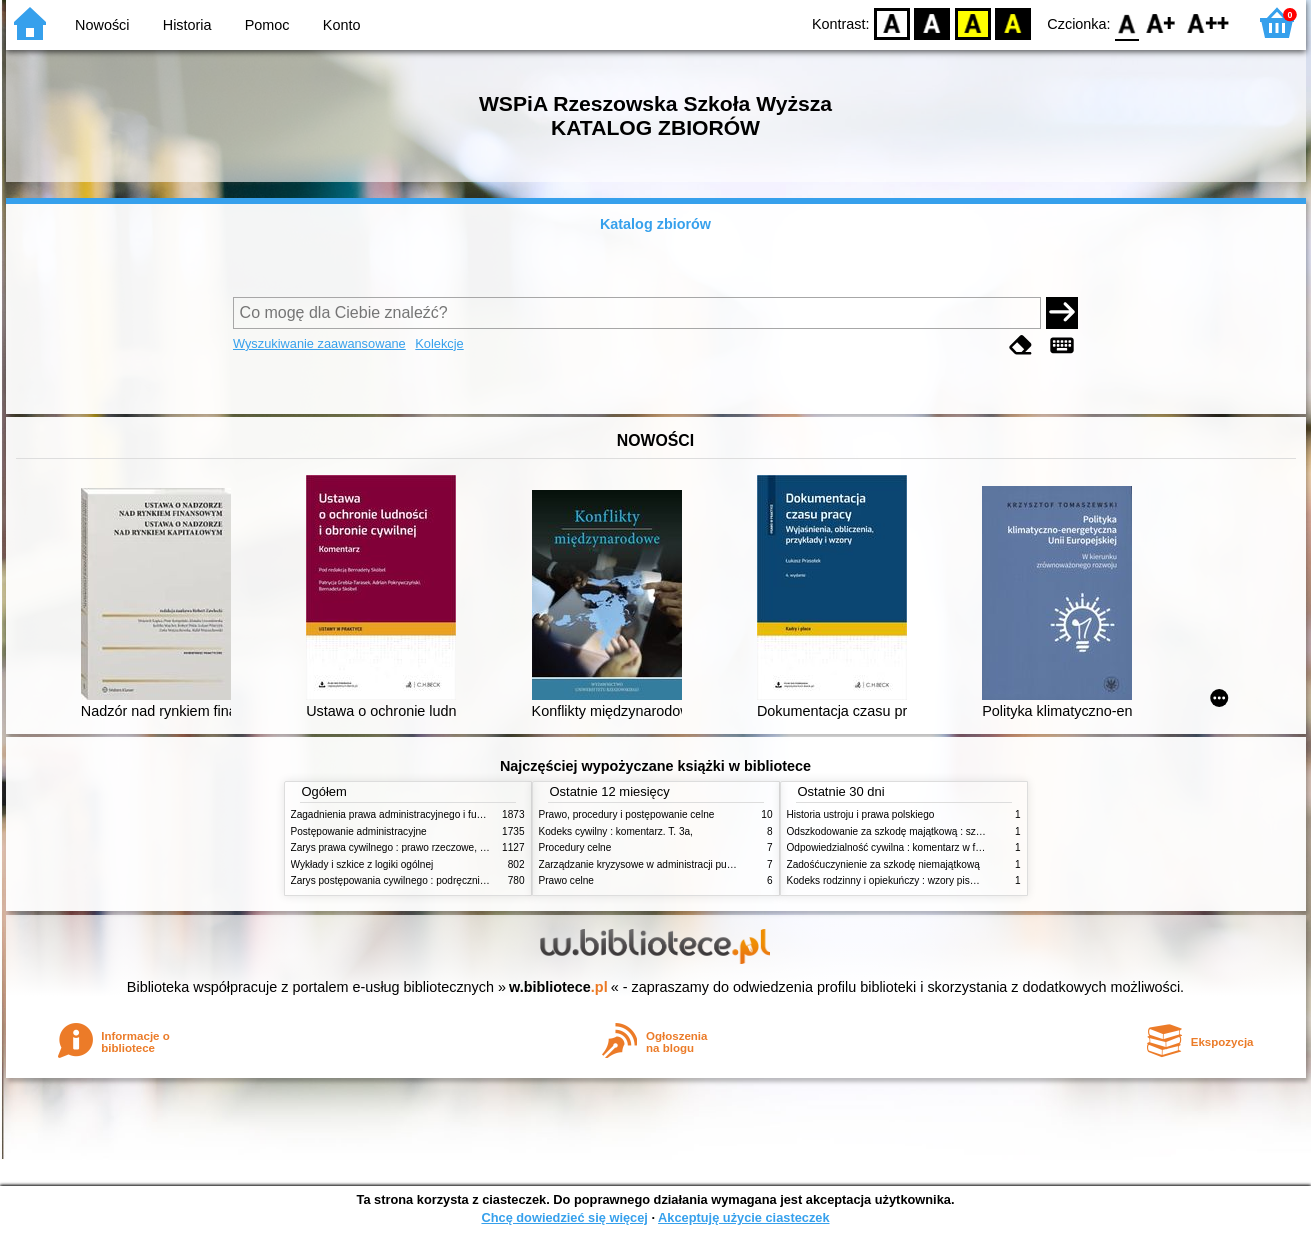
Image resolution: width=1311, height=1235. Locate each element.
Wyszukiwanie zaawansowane (319, 343)
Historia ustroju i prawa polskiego (861, 814)
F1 (1161, 22)
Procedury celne (575, 847)
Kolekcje (439, 343)
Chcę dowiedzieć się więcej (564, 1217)
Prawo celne (566, 880)
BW (933, 22)
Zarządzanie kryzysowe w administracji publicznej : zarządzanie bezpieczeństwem (722, 864)
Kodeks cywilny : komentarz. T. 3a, (616, 831)
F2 (1208, 22)
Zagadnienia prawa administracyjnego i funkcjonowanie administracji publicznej (468, 814)
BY (1013, 22)
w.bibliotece (558, 987)
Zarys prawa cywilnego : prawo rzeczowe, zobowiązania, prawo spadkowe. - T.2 (469, 847)
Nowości (102, 25)
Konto (342, 25)
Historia (187, 25)
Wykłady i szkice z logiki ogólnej (362, 864)
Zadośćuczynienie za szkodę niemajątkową (883, 864)
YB (972, 22)
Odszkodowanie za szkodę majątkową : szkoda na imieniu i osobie (935, 831)
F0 (1127, 22)
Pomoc (267, 25)
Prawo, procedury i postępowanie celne (627, 814)
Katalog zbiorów (655, 224)
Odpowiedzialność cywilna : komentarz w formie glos (904, 847)
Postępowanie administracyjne (359, 831)
